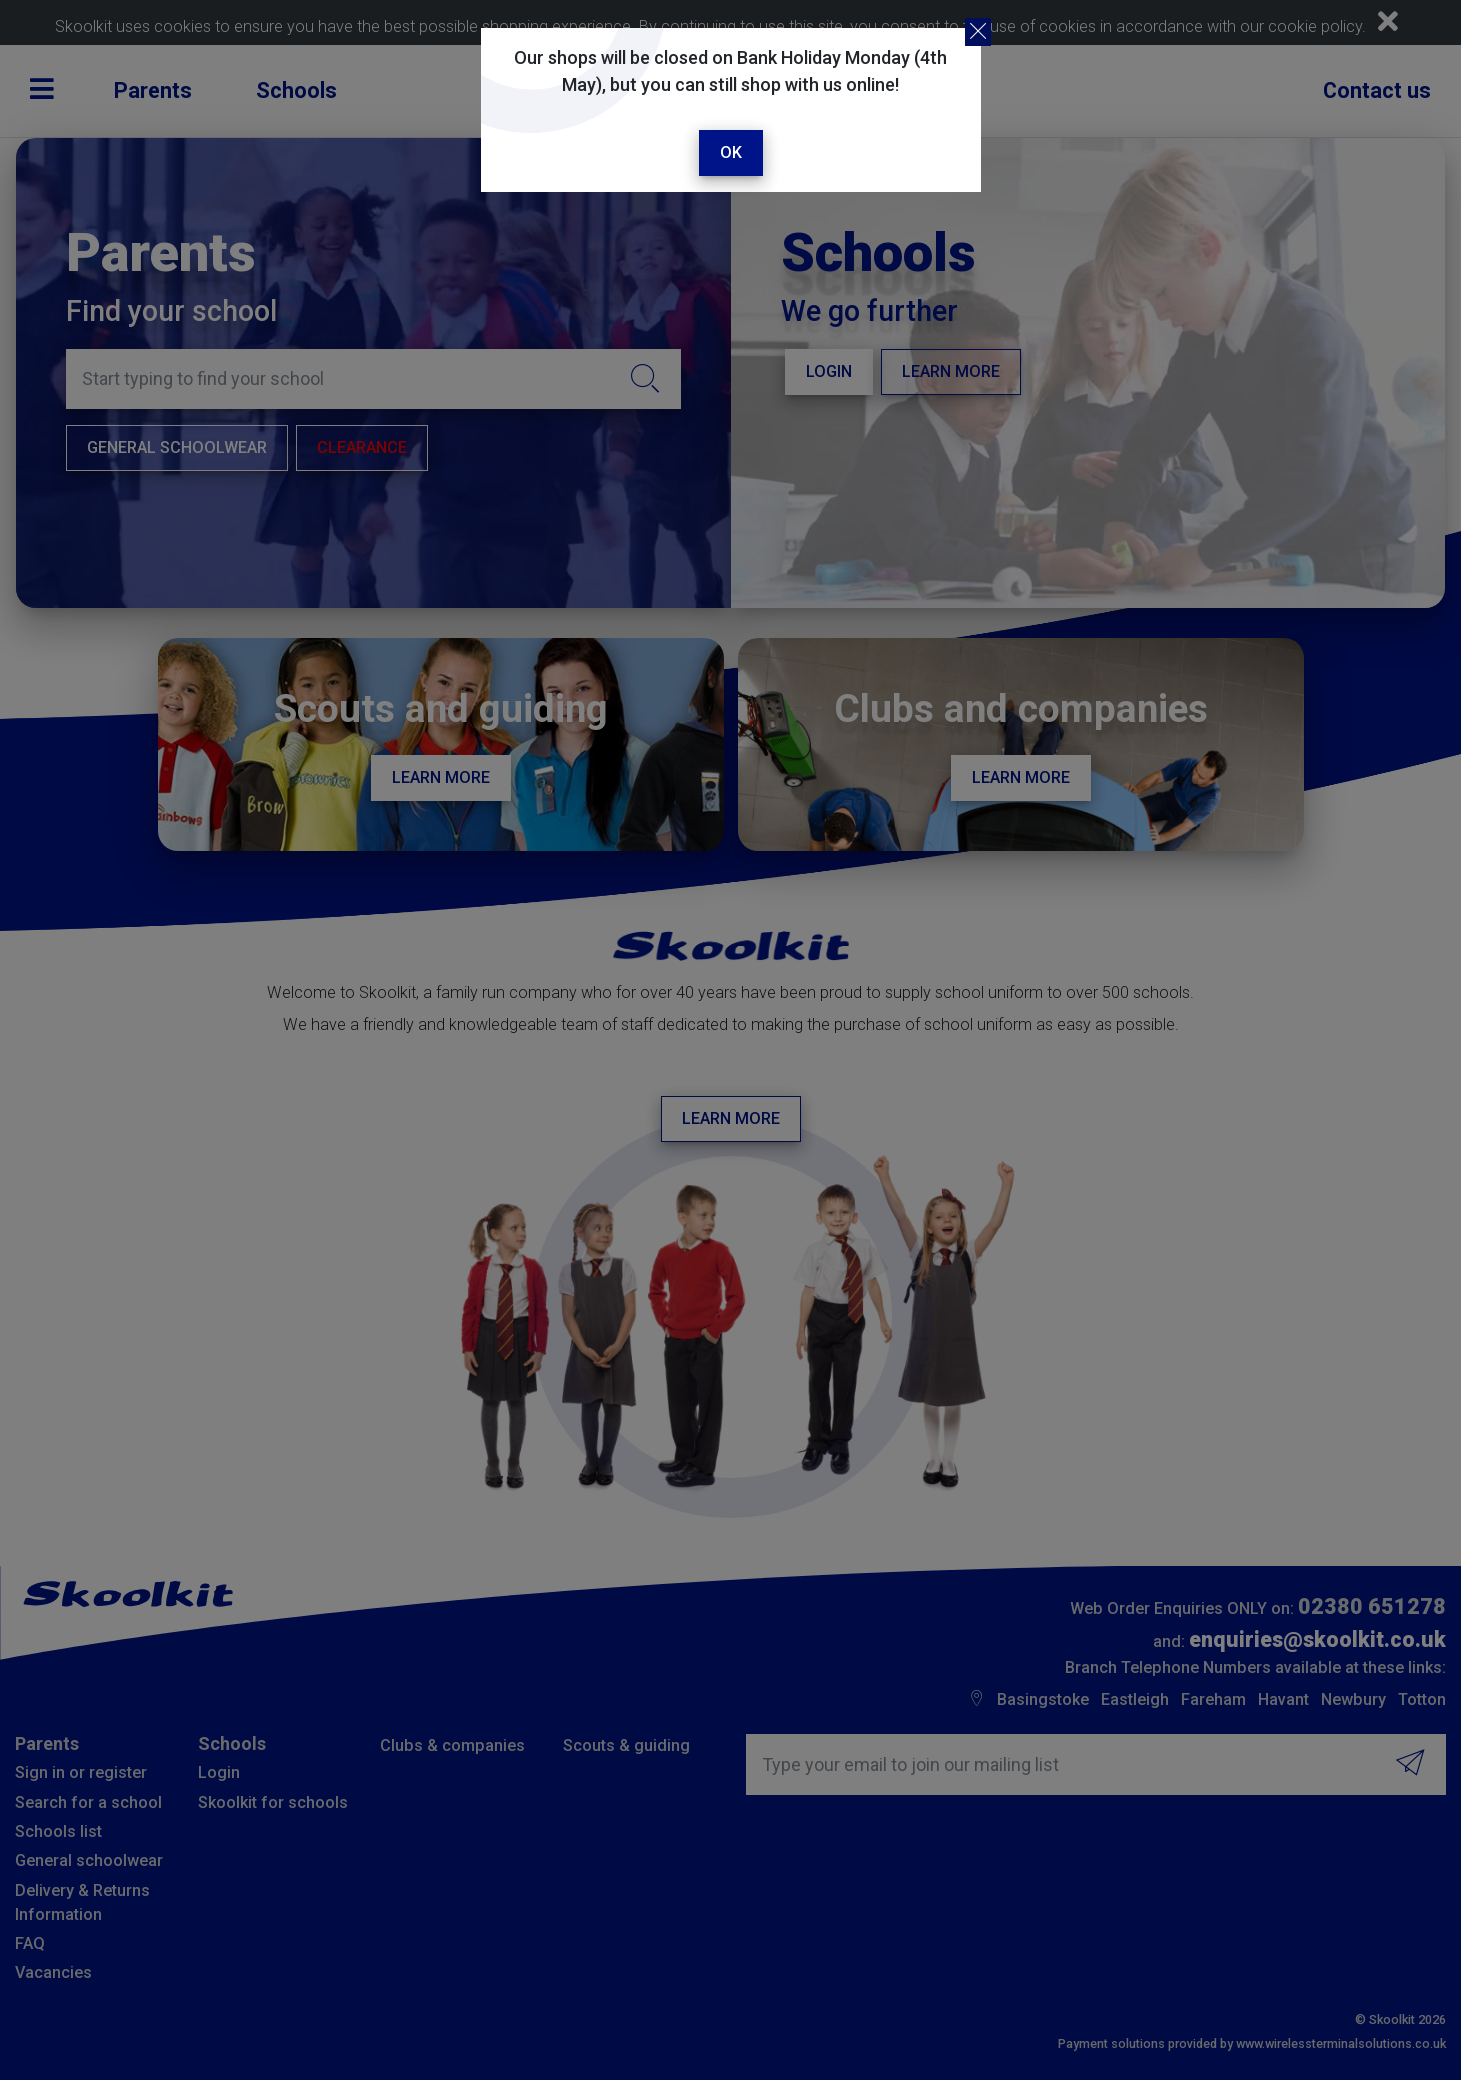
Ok (731, 152)
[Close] (978, 32)
